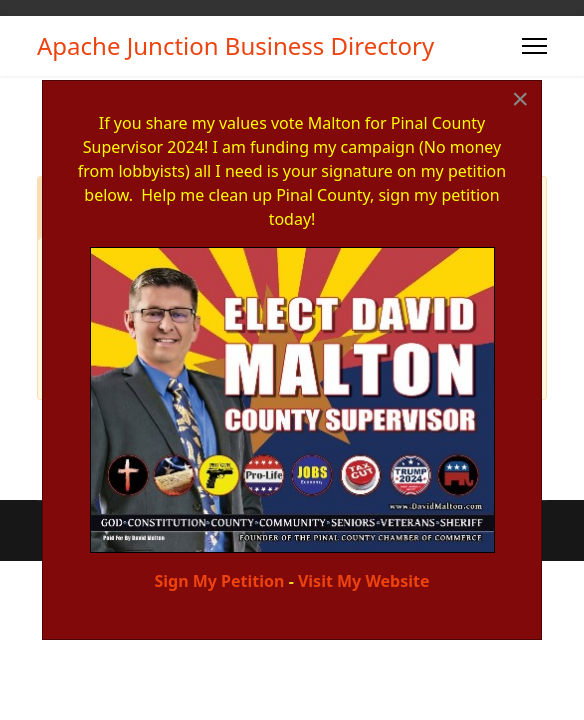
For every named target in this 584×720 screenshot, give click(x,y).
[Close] (520, 99)
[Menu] (534, 46)
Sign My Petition (219, 581)
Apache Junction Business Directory (235, 46)
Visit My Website (364, 581)
